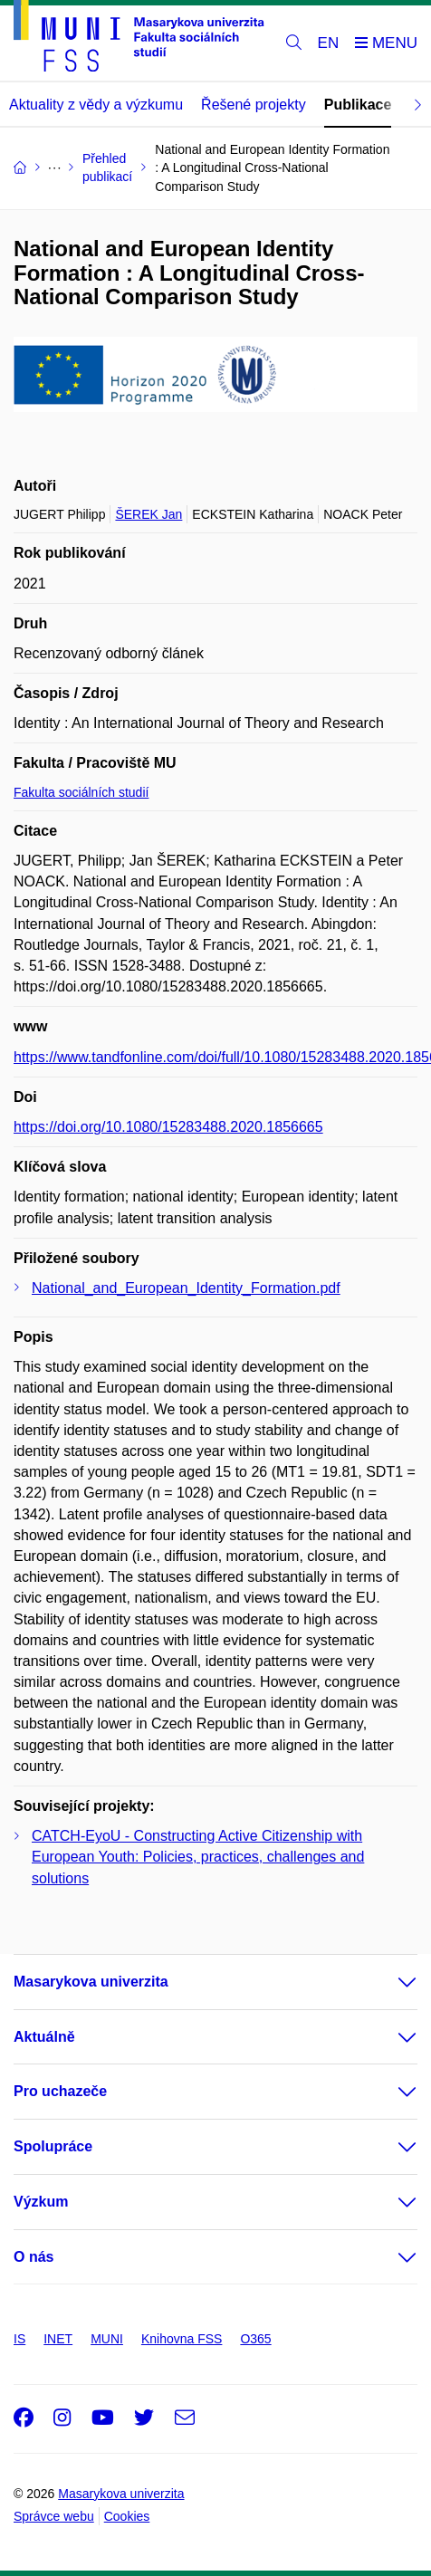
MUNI (107, 2339)
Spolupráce (53, 2146)
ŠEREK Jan (148, 514)
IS (19, 2339)
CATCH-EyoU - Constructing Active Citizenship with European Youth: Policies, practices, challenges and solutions (198, 1856)
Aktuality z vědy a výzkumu (96, 104)
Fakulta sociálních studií (81, 792)
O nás (33, 2257)
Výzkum (41, 2201)
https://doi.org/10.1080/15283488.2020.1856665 (168, 1127)
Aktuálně (44, 2037)
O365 (255, 2339)
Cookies (127, 2516)
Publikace (358, 104)
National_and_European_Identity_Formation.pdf (186, 1288)
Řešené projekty (253, 104)
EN (329, 43)
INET (57, 2339)
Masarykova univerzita (91, 1981)
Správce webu (54, 2516)
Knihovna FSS (182, 2339)
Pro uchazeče (60, 2091)
